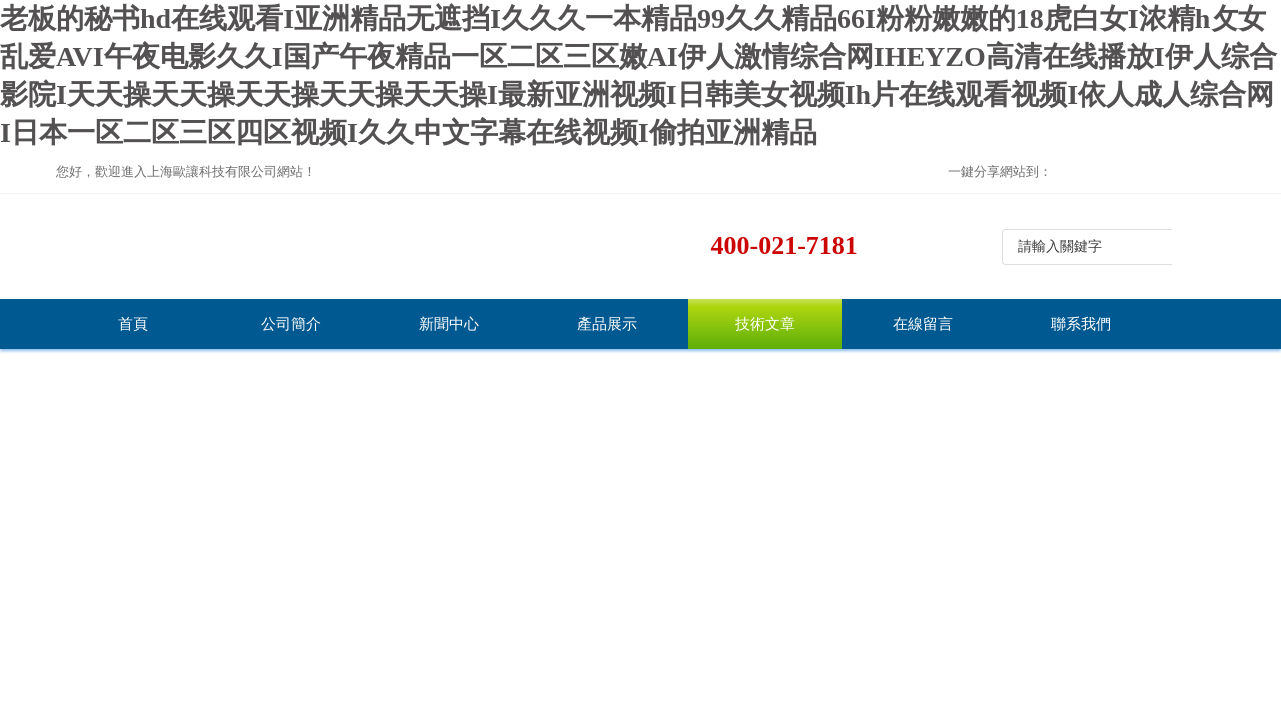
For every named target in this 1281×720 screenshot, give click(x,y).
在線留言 (923, 324)
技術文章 (765, 324)
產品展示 (607, 324)
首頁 (133, 324)
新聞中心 (449, 324)
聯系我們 (1081, 324)
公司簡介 (291, 324)
